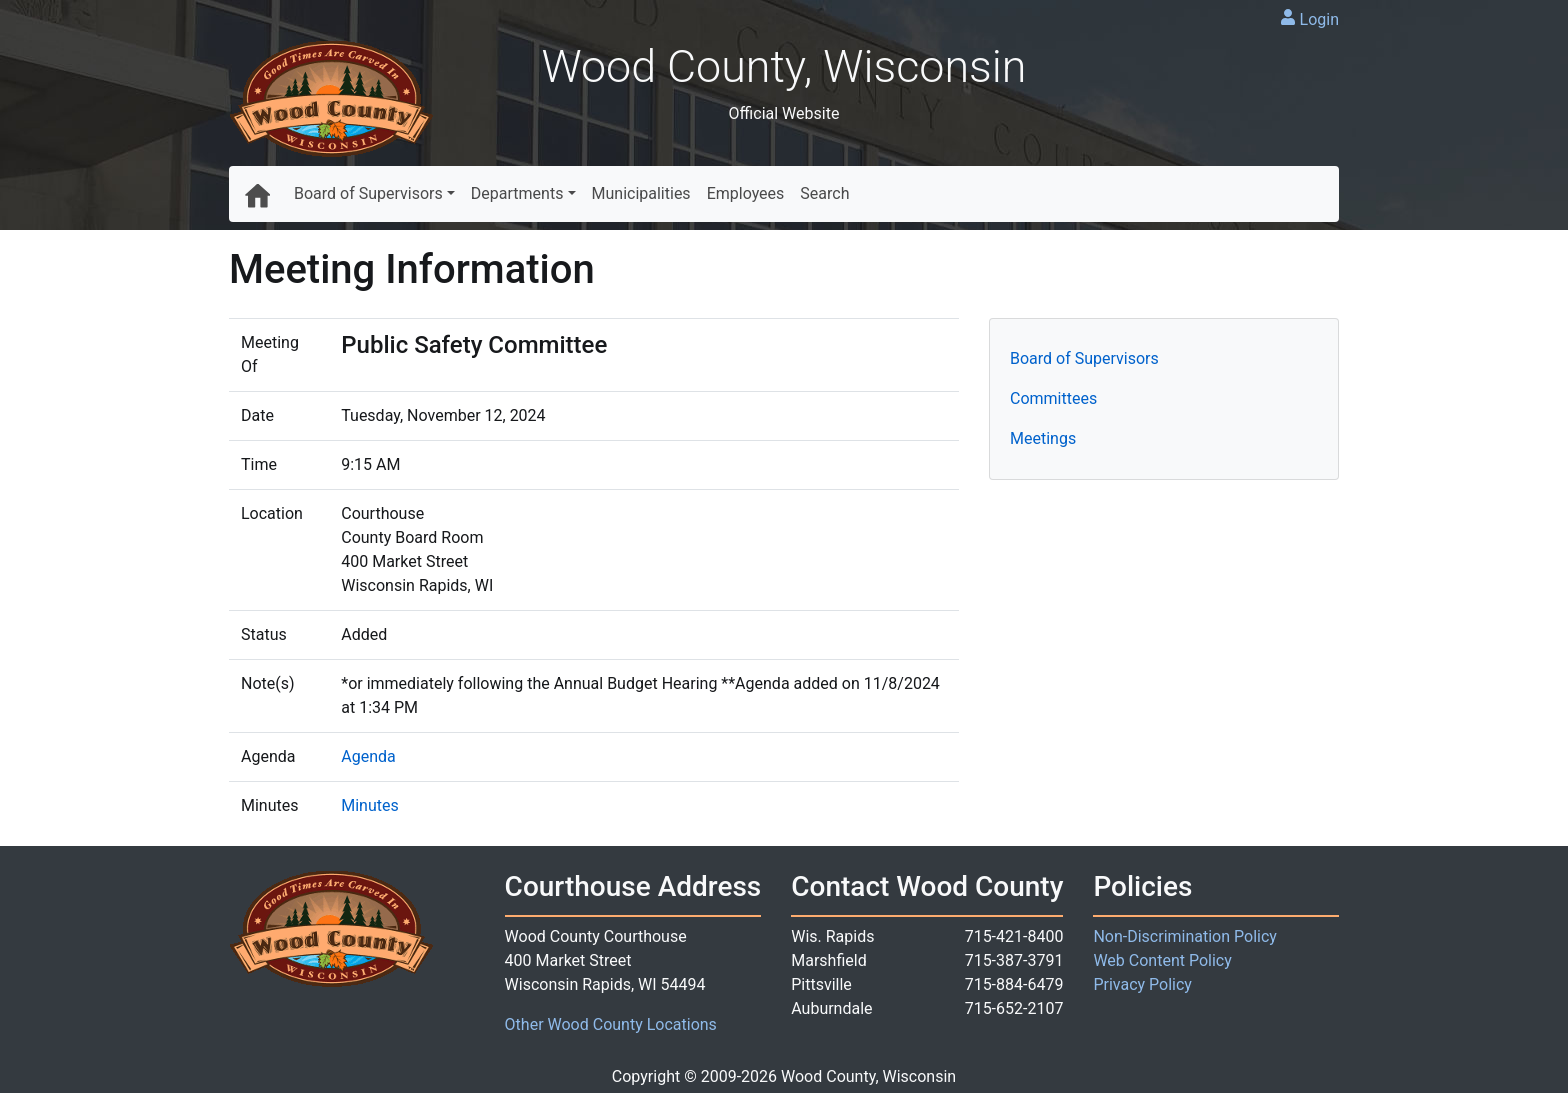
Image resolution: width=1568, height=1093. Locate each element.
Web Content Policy (1162, 960)
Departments (517, 193)
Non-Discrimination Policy (1185, 936)
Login (1319, 19)
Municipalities (641, 193)
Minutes (370, 805)
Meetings (1043, 438)
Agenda (368, 756)
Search (824, 193)
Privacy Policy (1142, 984)
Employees (746, 193)
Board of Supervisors (368, 193)
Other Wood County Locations (611, 1024)
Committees (1053, 398)
